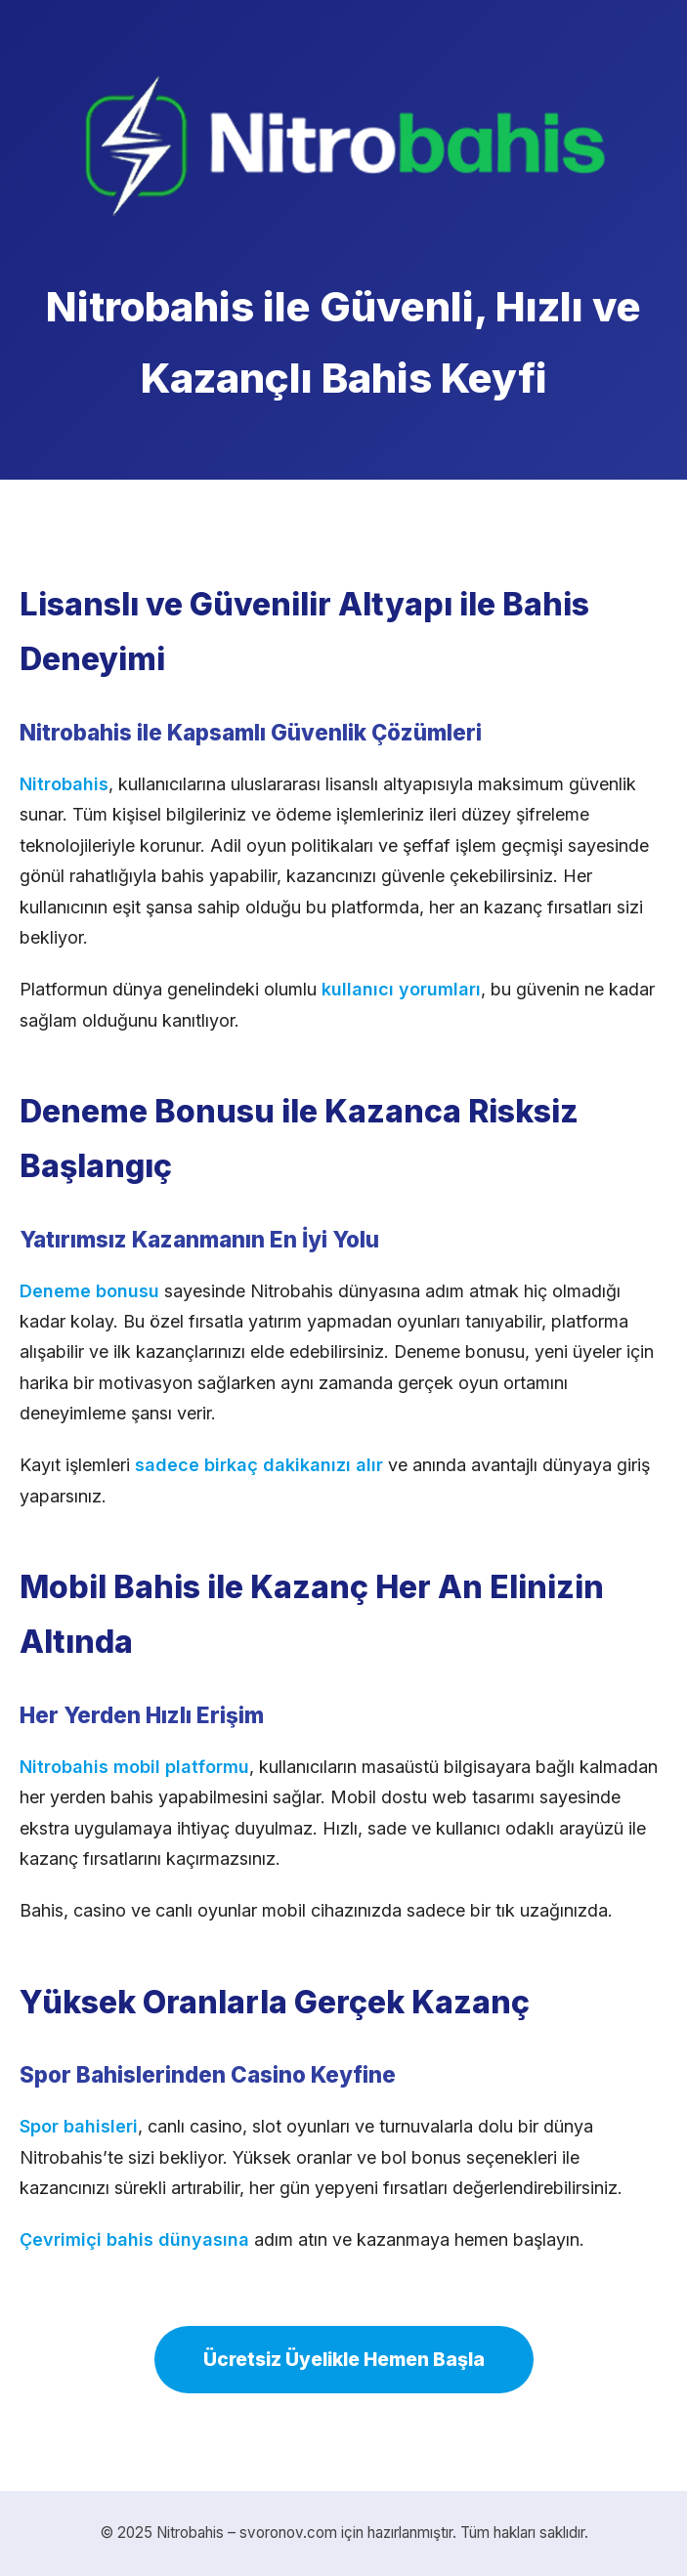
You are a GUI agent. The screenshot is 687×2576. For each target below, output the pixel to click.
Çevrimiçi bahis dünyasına (134, 2239)
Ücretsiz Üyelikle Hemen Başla (344, 2359)
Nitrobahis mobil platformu (134, 1766)
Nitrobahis (64, 784)
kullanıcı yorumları (401, 989)
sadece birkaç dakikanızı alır (259, 1465)
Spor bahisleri (79, 2126)
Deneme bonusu (89, 1291)
